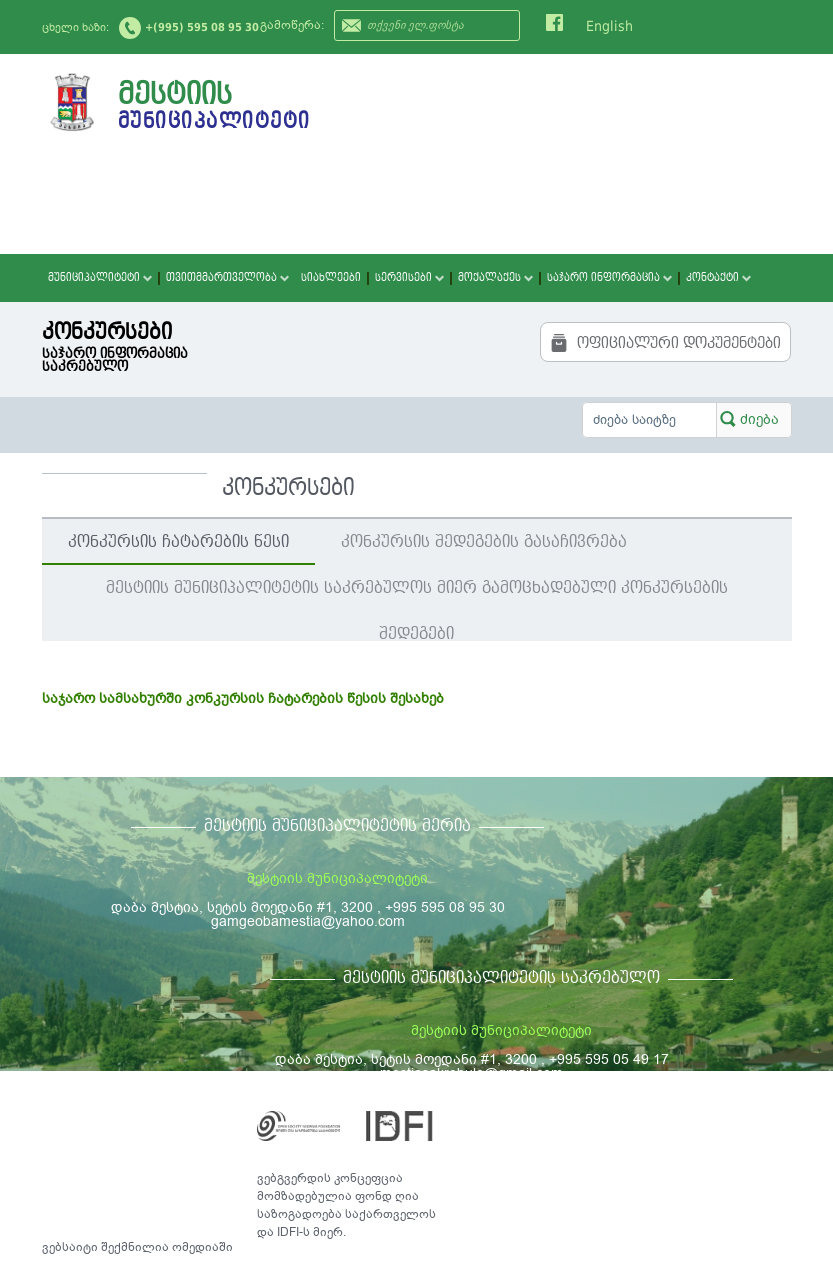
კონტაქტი (718, 277)
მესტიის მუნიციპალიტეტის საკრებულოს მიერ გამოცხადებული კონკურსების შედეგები (417, 595)
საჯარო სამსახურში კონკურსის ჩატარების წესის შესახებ (243, 698)
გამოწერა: (292, 25)
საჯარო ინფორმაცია (609, 277)
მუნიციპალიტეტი (100, 277)
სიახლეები (331, 277)
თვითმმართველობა (227, 277)
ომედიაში (202, 1247)
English (609, 26)
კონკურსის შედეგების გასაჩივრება (484, 542)
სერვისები (409, 277)
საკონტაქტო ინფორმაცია (700, 1117)
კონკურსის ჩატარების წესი (178, 542)
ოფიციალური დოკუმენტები (665, 343)
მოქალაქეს (495, 277)
